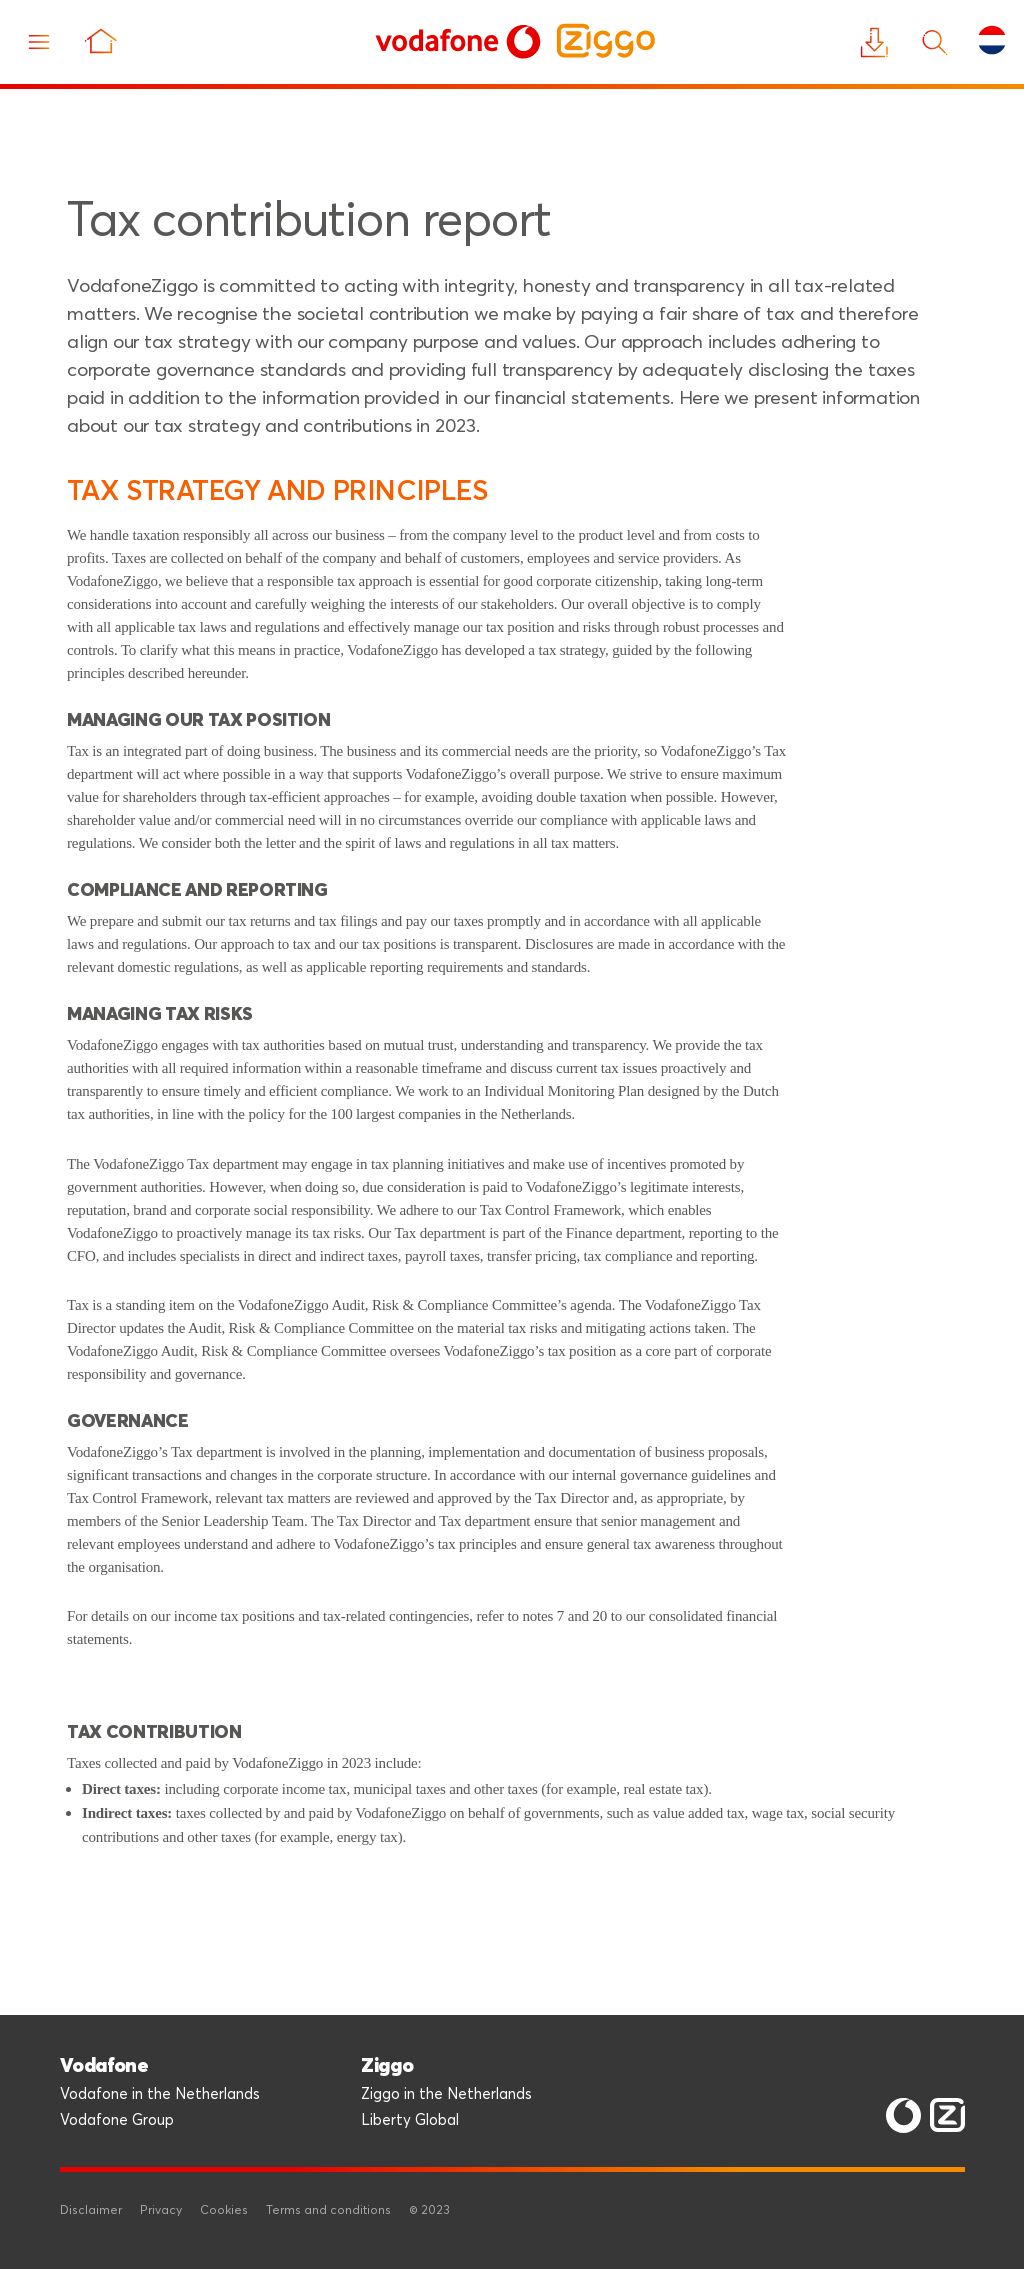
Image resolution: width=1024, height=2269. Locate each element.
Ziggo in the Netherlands (446, 2094)
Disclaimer (91, 2211)
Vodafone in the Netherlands (160, 2094)
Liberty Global (410, 2120)
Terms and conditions (328, 2211)
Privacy (161, 2211)
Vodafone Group (117, 2120)
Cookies (224, 2211)
